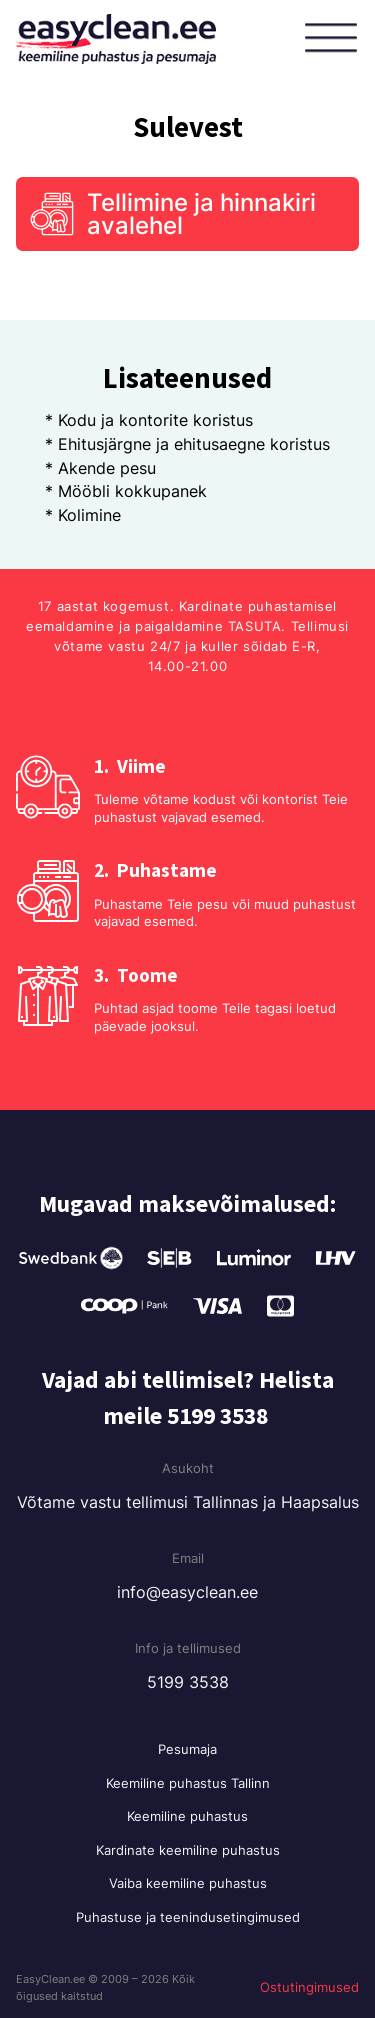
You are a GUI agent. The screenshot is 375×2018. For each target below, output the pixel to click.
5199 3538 (188, 1682)
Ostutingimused (309, 1987)
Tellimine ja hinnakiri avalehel (201, 214)
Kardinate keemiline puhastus (188, 1850)
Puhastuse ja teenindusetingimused (188, 1917)
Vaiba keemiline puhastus (188, 1883)
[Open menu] (335, 39)
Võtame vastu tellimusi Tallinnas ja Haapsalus (188, 1502)
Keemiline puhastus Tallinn (188, 1783)
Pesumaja (187, 1749)
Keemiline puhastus (187, 1816)
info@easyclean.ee (187, 1592)
